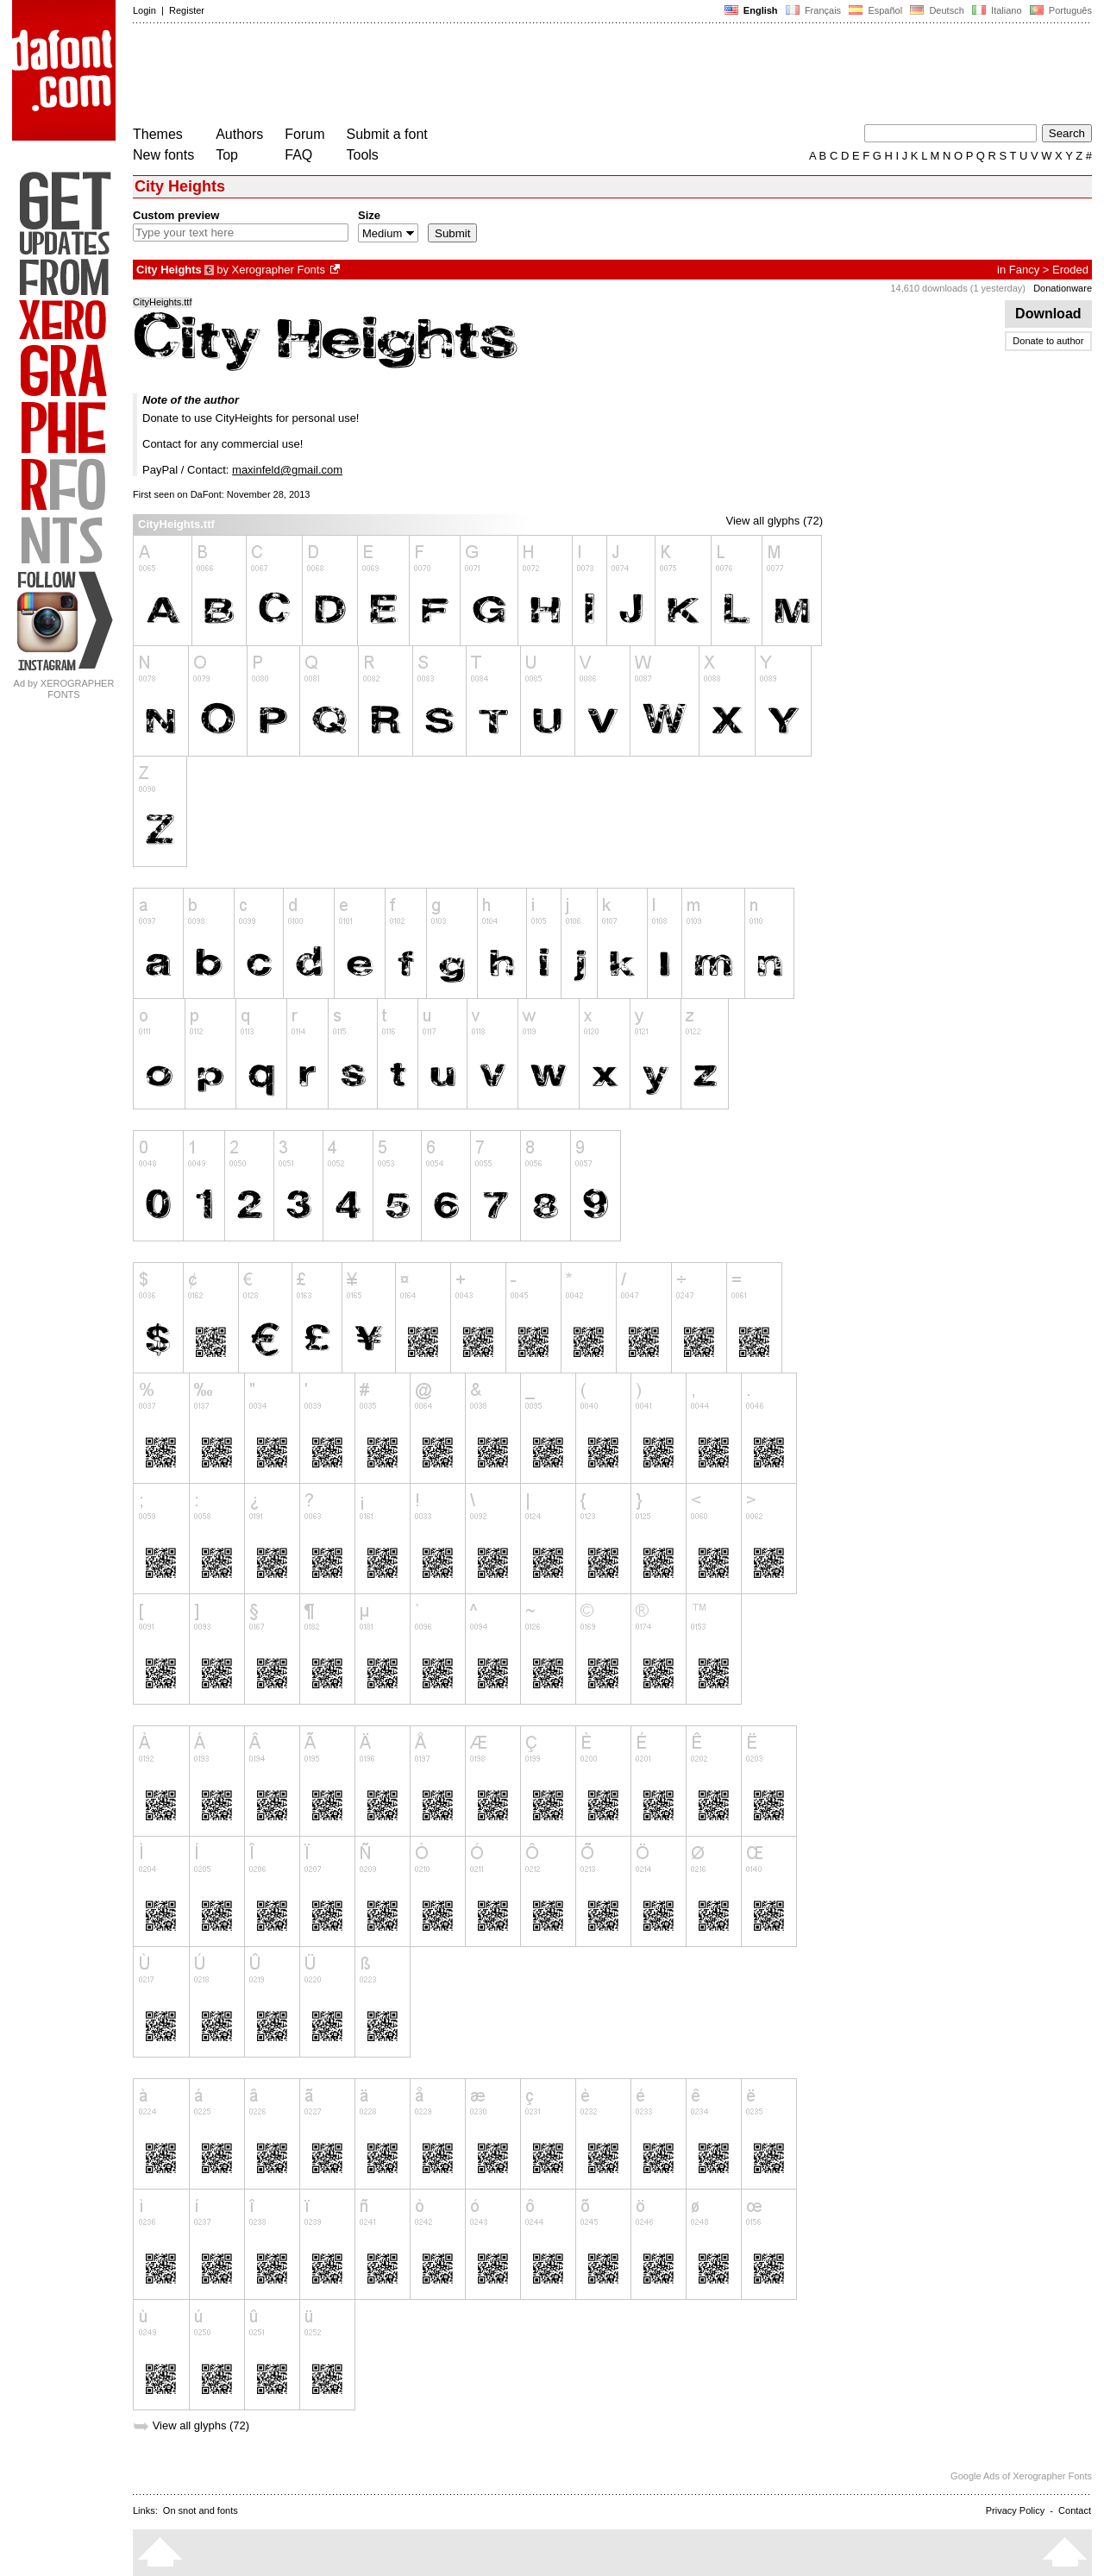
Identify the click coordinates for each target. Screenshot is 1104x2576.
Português (1059, 10)
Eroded (1070, 269)
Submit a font (387, 134)
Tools (363, 155)
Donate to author (1048, 341)
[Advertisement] (447, 76)
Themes (158, 134)
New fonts (163, 155)
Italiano (997, 10)
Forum (304, 134)
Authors (239, 134)
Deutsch (937, 10)
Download (1048, 313)
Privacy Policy (1015, 2510)
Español (875, 10)
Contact (1074, 2510)
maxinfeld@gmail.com (287, 469)
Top (227, 155)
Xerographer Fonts (278, 269)
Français (813, 10)
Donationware (1062, 288)
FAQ (298, 155)
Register (186, 10)
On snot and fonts (200, 2510)
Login (144, 10)
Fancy (1024, 269)
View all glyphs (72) (774, 520)
